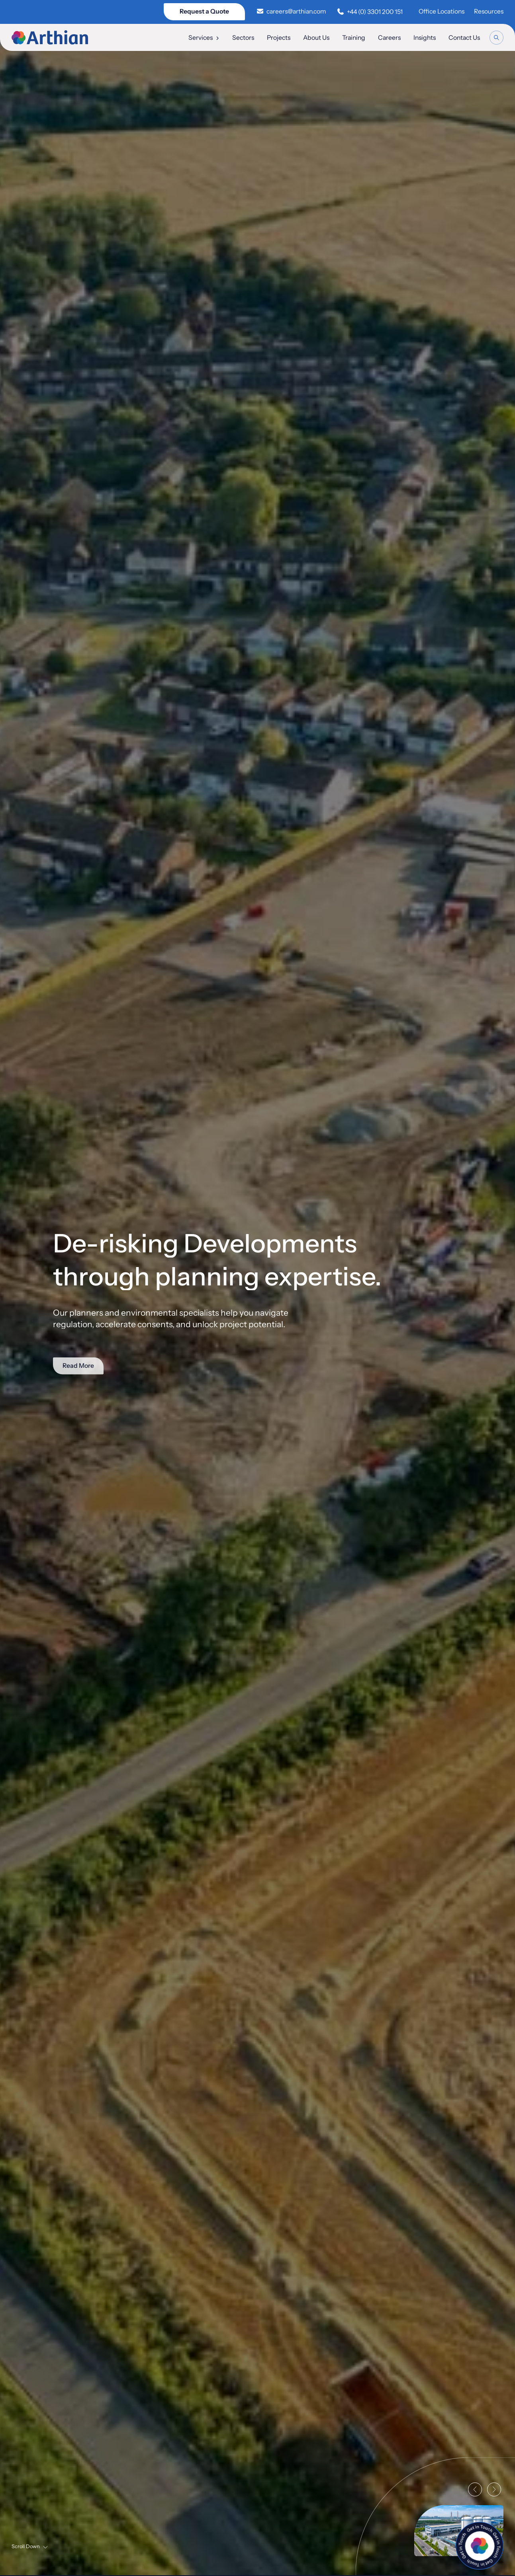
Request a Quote (204, 11)
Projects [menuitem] (278, 38)
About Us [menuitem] (316, 38)
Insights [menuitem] (424, 38)
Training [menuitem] (353, 38)
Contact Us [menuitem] (464, 38)
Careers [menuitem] (389, 38)
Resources (488, 11)
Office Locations (441, 11)
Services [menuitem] (203, 38)
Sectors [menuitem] (243, 38)
